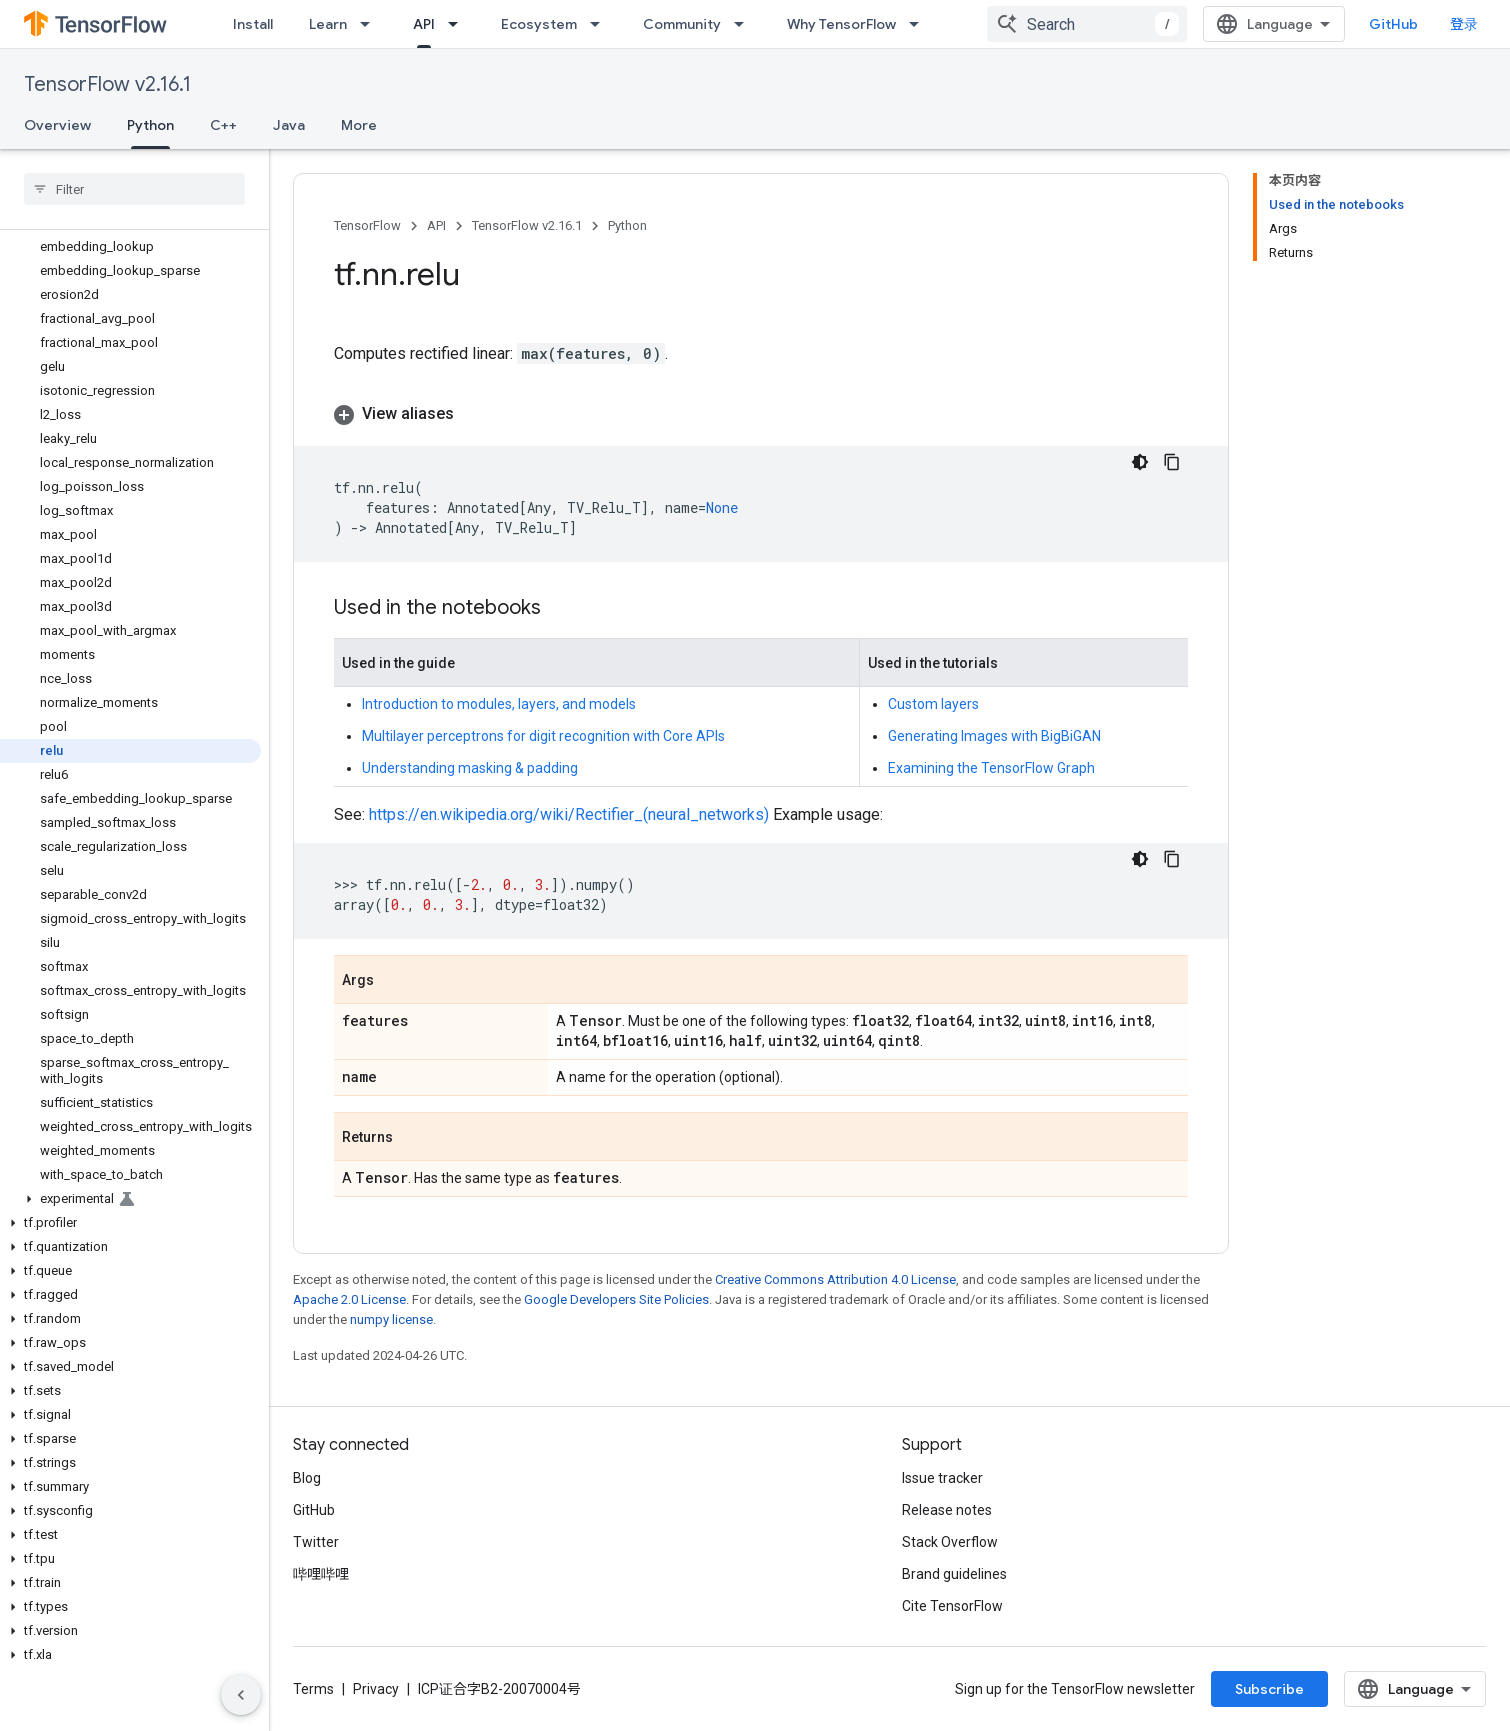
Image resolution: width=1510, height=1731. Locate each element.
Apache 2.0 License (349, 1299)
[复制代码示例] (1172, 462)
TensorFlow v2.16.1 (107, 84)
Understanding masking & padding (470, 768)
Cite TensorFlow (952, 1606)
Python (627, 225)
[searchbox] (134, 189)
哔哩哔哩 (321, 1574)
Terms (313, 1689)
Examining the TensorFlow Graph (991, 768)
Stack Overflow (950, 1542)
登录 (1464, 24)
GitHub (1393, 24)
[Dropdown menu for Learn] (371, 24)
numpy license (391, 1319)
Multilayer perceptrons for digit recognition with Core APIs (543, 736)
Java (289, 125)
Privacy (376, 1689)
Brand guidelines (954, 1574)
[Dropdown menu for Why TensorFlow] (920, 24)
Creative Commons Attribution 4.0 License (835, 1279)
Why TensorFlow (841, 24)
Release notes (947, 1510)
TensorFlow (367, 225)
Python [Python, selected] (150, 125)
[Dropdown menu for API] (459, 24)
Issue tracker (942, 1478)
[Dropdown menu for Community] (745, 24)
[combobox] (1087, 24)
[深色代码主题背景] (1140, 462)
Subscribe (1269, 1689)
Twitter (316, 1542)
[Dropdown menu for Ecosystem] (601, 24)
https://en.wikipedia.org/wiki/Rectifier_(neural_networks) (569, 814)
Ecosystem (539, 24)
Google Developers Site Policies (616, 1299)
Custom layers (933, 704)
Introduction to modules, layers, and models (499, 704)
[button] (130, 1199)
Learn (328, 24)
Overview (57, 125)
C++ (223, 125)
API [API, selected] (424, 24)
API (436, 225)
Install (253, 24)
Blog (307, 1478)
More (359, 125)
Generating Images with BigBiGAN (994, 736)
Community (682, 24)
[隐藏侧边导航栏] (241, 1695)
